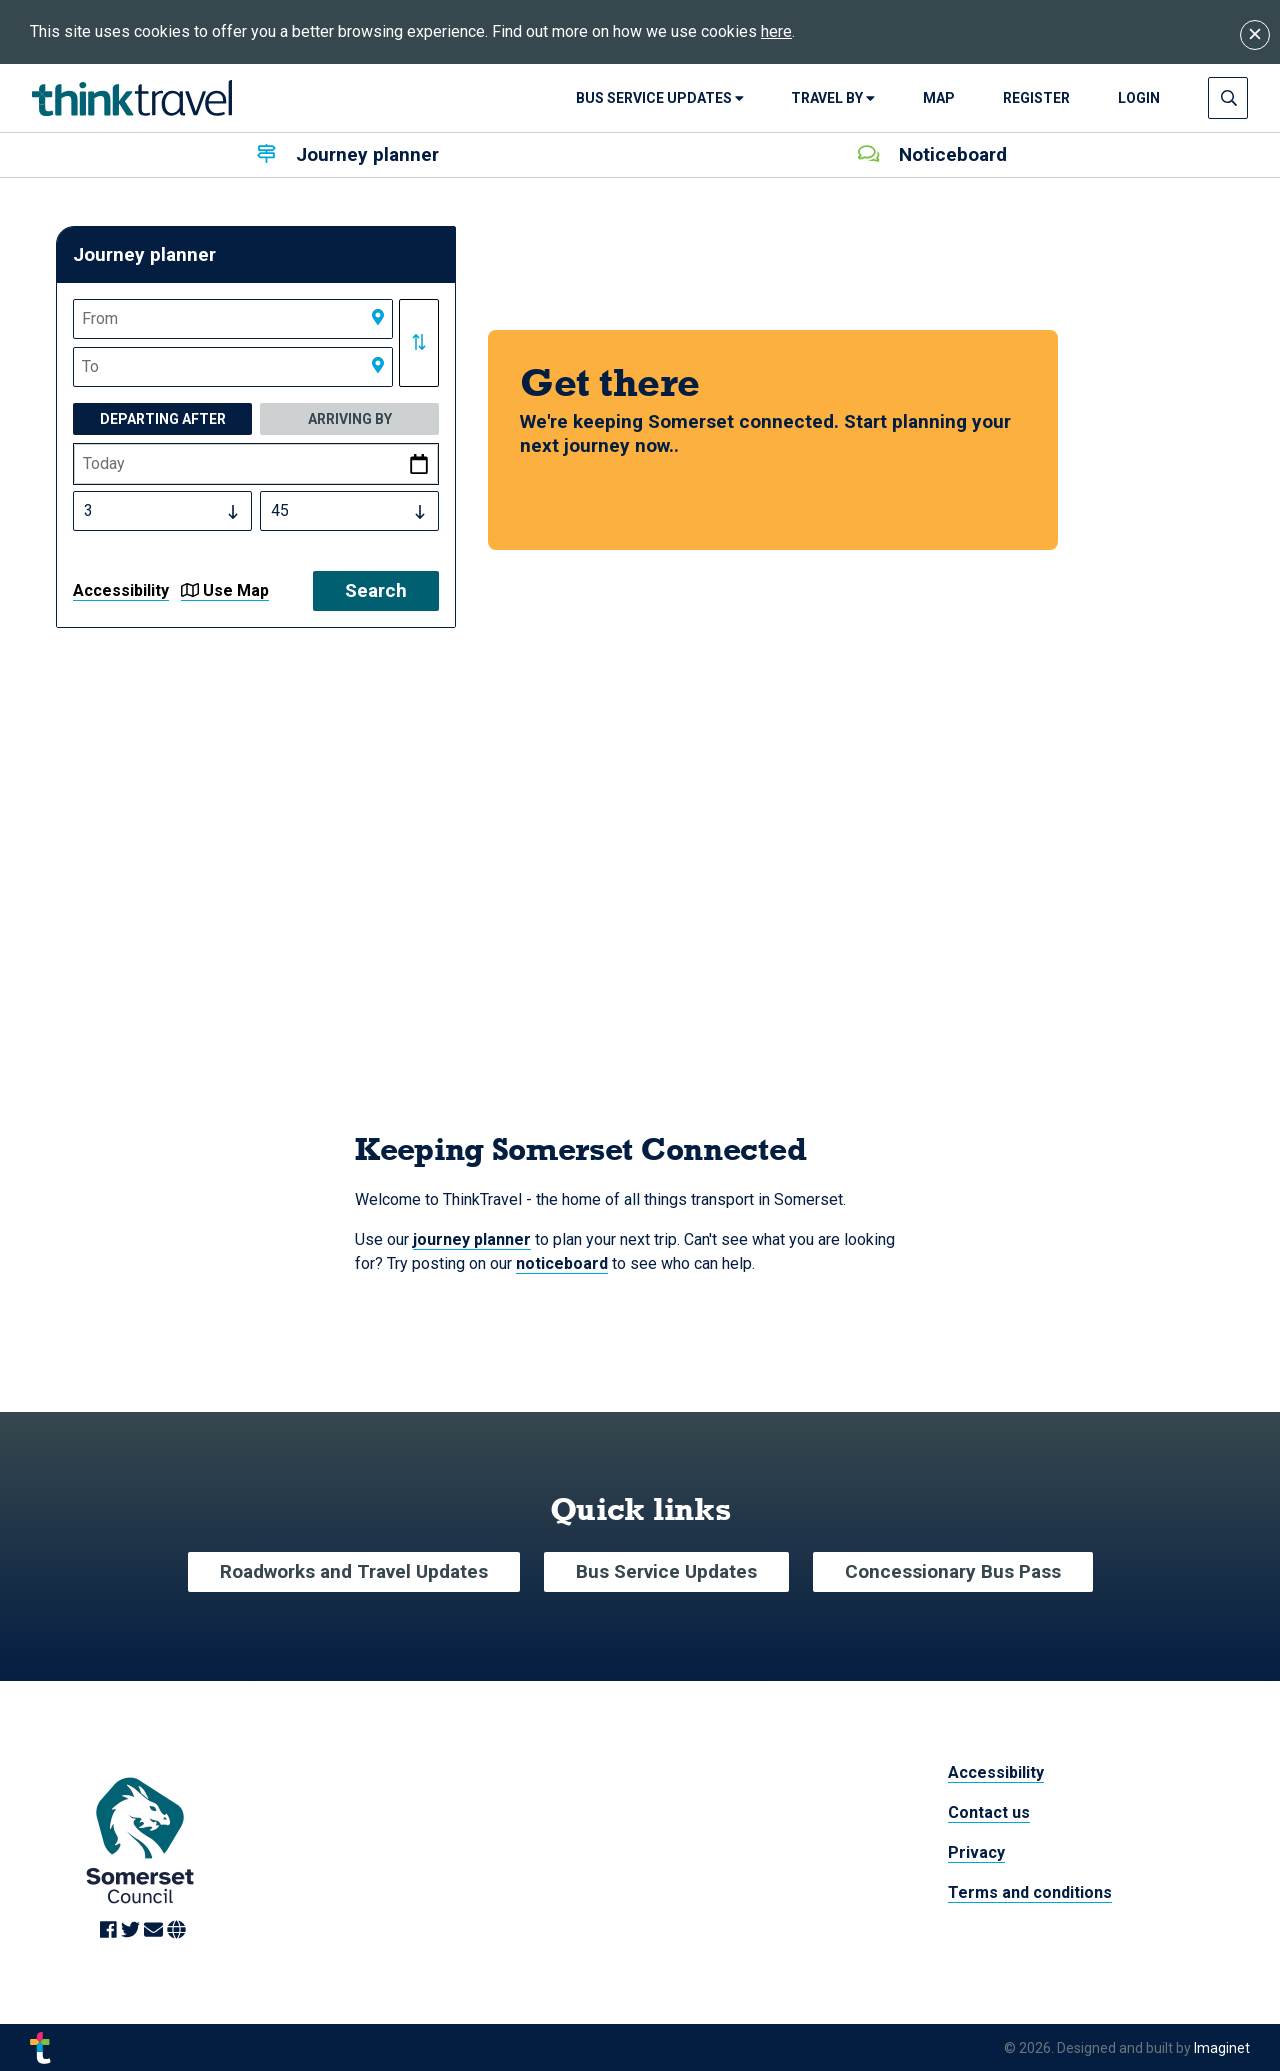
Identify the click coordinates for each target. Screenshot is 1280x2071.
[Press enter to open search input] (1229, 98)
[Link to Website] (176, 1930)
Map (939, 98)
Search (376, 590)
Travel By (833, 98)
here (776, 31)
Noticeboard (932, 154)
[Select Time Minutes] (349, 511)
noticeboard (562, 1263)
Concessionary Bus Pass (953, 1571)
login (1139, 98)
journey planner (472, 1239)
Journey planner (348, 154)
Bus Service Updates (660, 98)
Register (1036, 98)
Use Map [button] (225, 590)
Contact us (989, 1811)
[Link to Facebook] (110, 1930)
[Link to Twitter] (132, 1930)
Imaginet (1222, 2047)
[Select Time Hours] (162, 511)
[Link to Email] (155, 1930)
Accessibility (121, 590)
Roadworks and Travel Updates (354, 1571)
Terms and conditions (1030, 1891)
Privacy (976, 1851)
